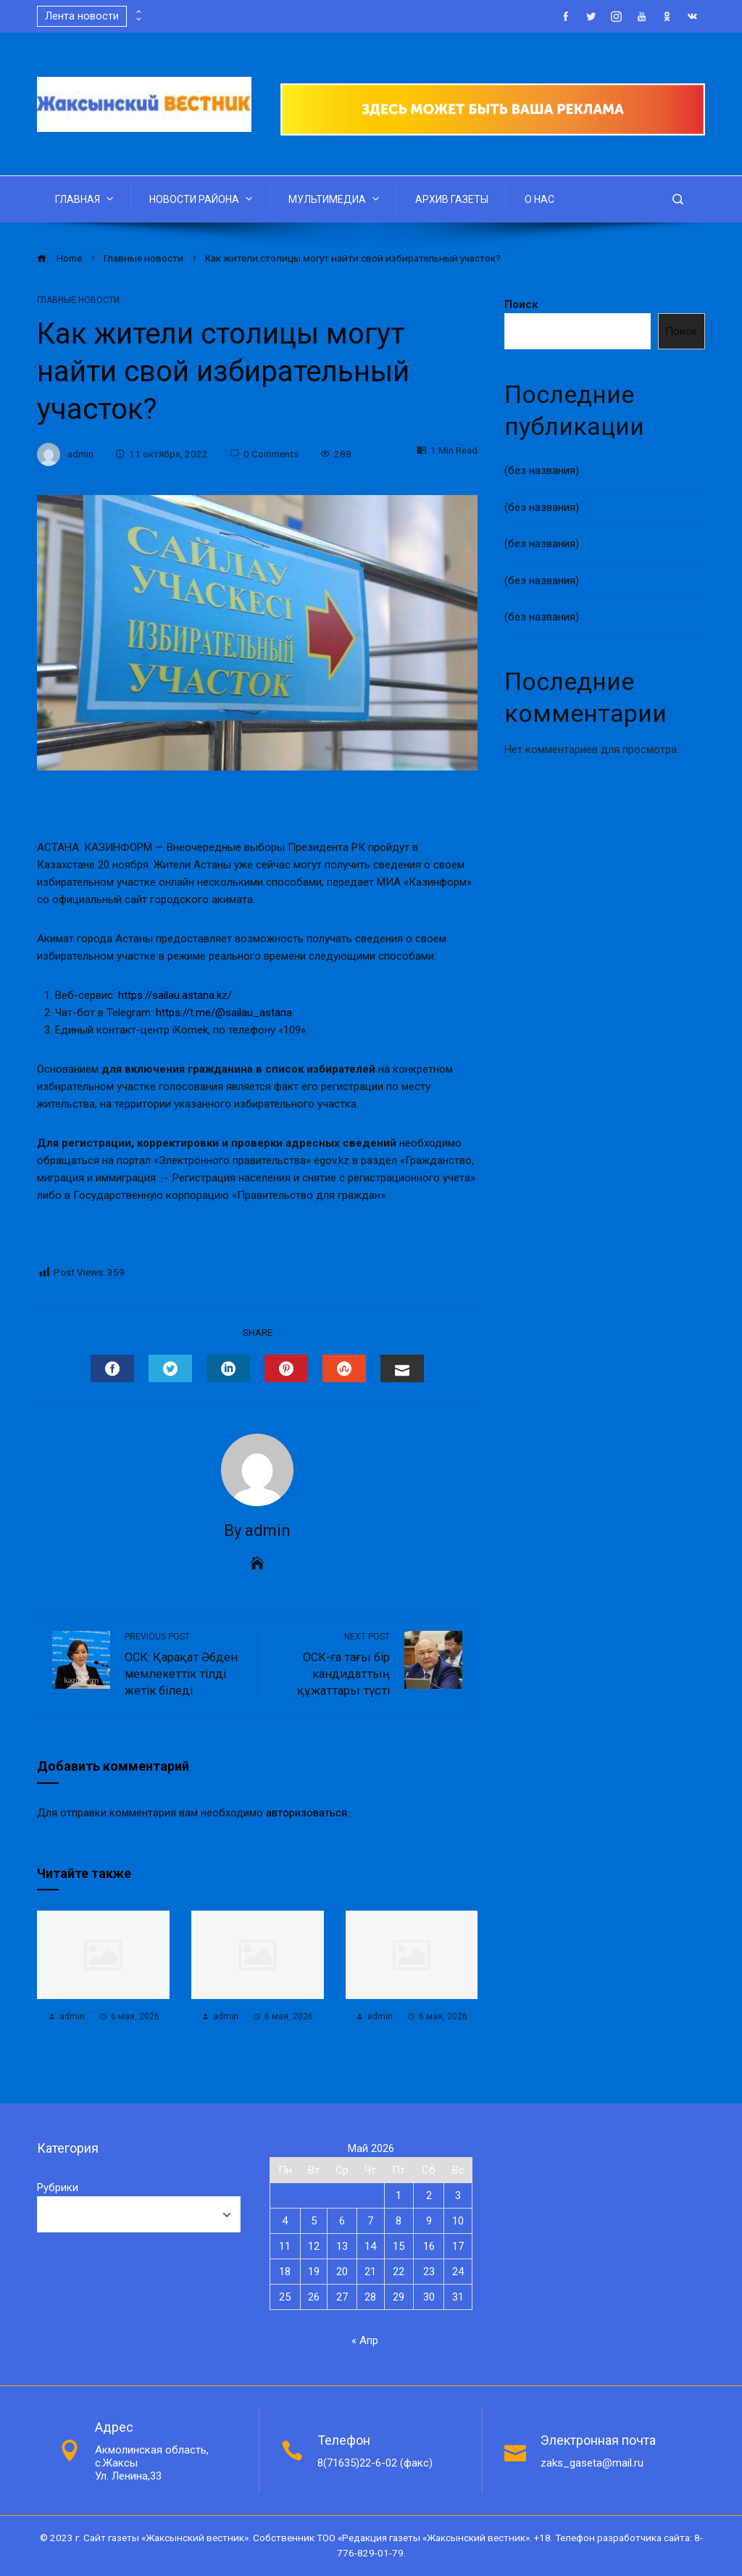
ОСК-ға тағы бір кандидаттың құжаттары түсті (331, 1664)
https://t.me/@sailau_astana (224, 1012)
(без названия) (541, 470)
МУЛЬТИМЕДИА (335, 198)
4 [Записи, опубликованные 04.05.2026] (285, 2220)
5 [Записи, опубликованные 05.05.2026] (314, 2220)
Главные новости (78, 300)
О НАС (539, 199)
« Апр (364, 2340)
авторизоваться (306, 1812)
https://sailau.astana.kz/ (175, 995)
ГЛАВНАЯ (85, 198)
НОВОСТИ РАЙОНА (202, 198)
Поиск (521, 304)
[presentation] (137, 12)
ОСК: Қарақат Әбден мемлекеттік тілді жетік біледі (184, 1664)
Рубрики (57, 2187)
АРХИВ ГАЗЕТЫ (451, 199)
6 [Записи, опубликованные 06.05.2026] (342, 2220)
